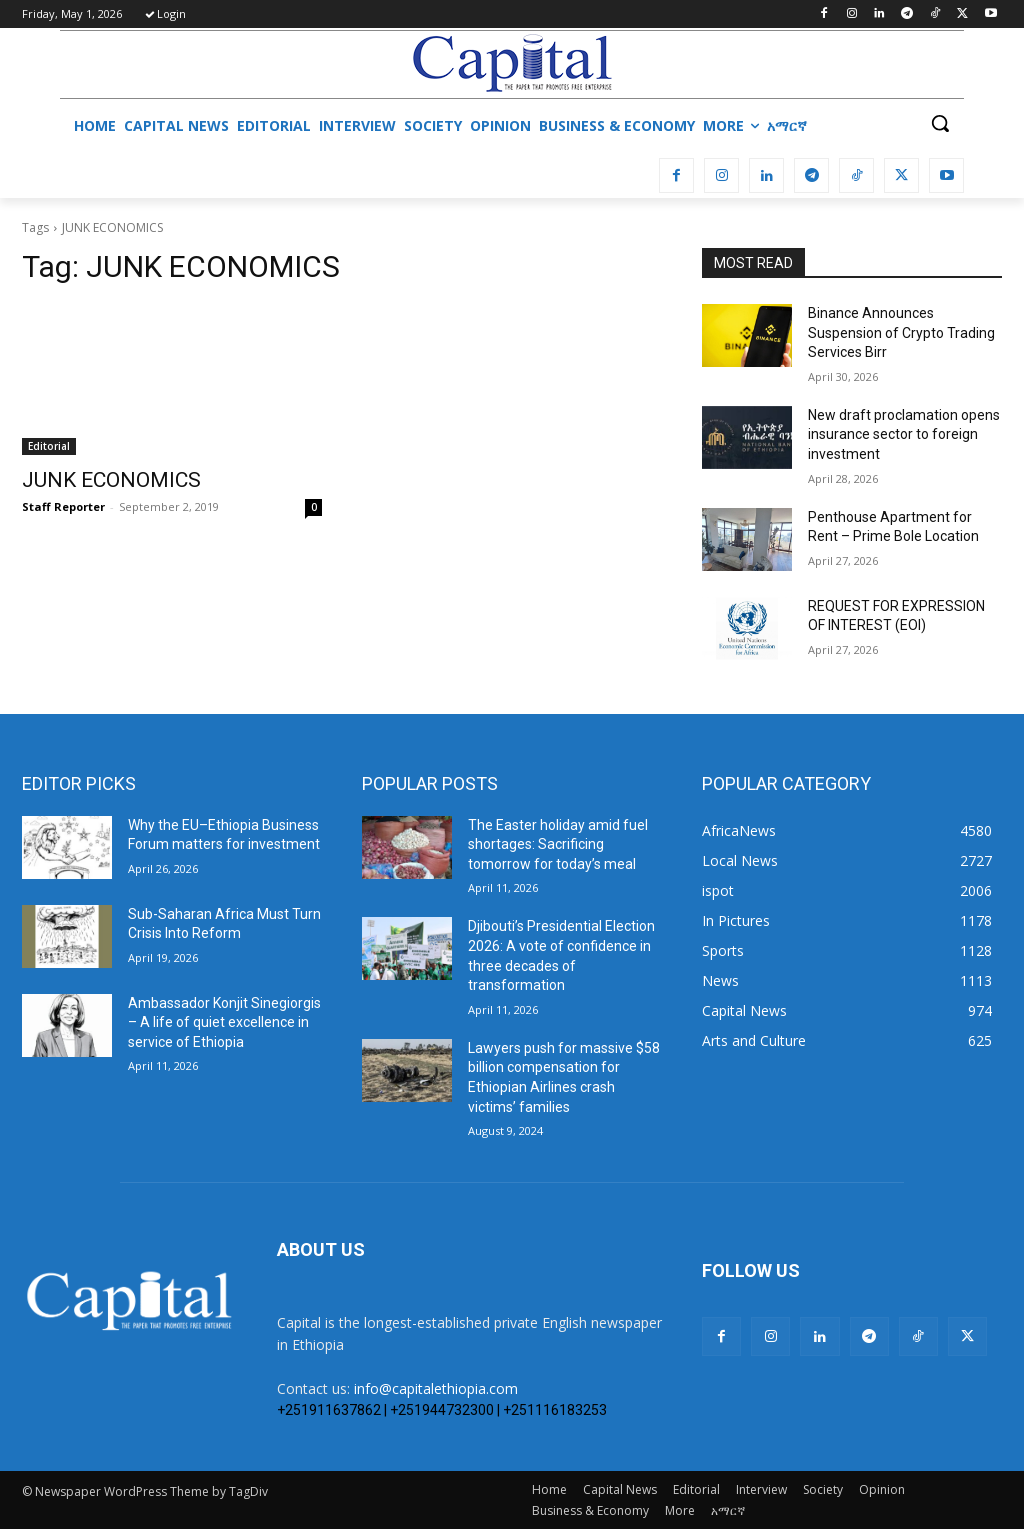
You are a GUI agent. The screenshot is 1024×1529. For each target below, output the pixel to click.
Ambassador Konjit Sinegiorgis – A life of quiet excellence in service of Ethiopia (224, 1022)
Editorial (49, 446)
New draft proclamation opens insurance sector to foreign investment (904, 434)
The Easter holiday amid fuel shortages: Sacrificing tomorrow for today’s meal (558, 844)
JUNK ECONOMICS (111, 480)
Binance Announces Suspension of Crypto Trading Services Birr (901, 332)
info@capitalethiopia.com (436, 1388)
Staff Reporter (63, 506)
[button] (940, 123)
